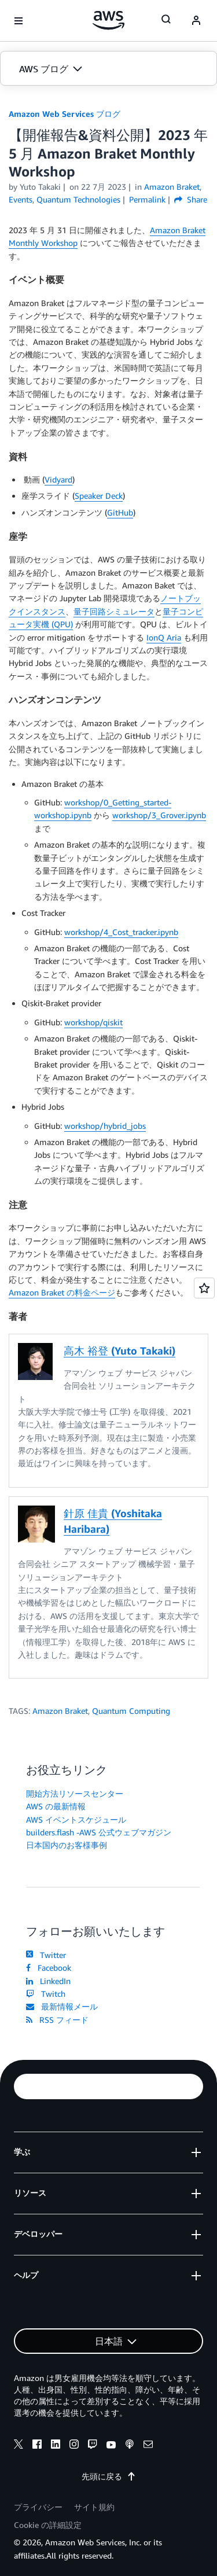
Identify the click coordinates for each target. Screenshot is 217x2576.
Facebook (48, 1968)
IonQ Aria (163, 637)
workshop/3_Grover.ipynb (159, 815)
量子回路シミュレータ (114, 611)
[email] (148, 2445)
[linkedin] (55, 2445)
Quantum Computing (131, 1711)
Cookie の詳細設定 (48, 2525)
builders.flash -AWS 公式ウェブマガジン (98, 1832)
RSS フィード (57, 2020)
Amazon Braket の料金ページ (62, 1292)
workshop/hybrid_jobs (105, 1126)
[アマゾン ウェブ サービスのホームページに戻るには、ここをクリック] (108, 20)
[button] (108, 68)
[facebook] (37, 2445)
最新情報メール (62, 2006)
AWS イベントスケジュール (76, 1819)
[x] (18, 2445)
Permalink (147, 199)
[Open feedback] (204, 1288)
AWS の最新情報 (56, 1806)
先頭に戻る (109, 2476)
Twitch (45, 1994)
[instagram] (74, 2445)
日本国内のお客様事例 (66, 1845)
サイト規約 (94, 2507)
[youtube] (111, 2445)
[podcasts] (129, 2445)
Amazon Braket (60, 1711)
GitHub (120, 512)
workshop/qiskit (93, 1022)
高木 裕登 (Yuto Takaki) (119, 1350)
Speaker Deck (99, 496)
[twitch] (92, 2445)
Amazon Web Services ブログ (64, 114)
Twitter (46, 1955)
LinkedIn (48, 1981)
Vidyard (58, 479)
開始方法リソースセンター (74, 1793)
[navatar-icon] (196, 20)
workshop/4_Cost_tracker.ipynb (121, 932)
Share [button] (190, 199)
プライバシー (38, 2507)
